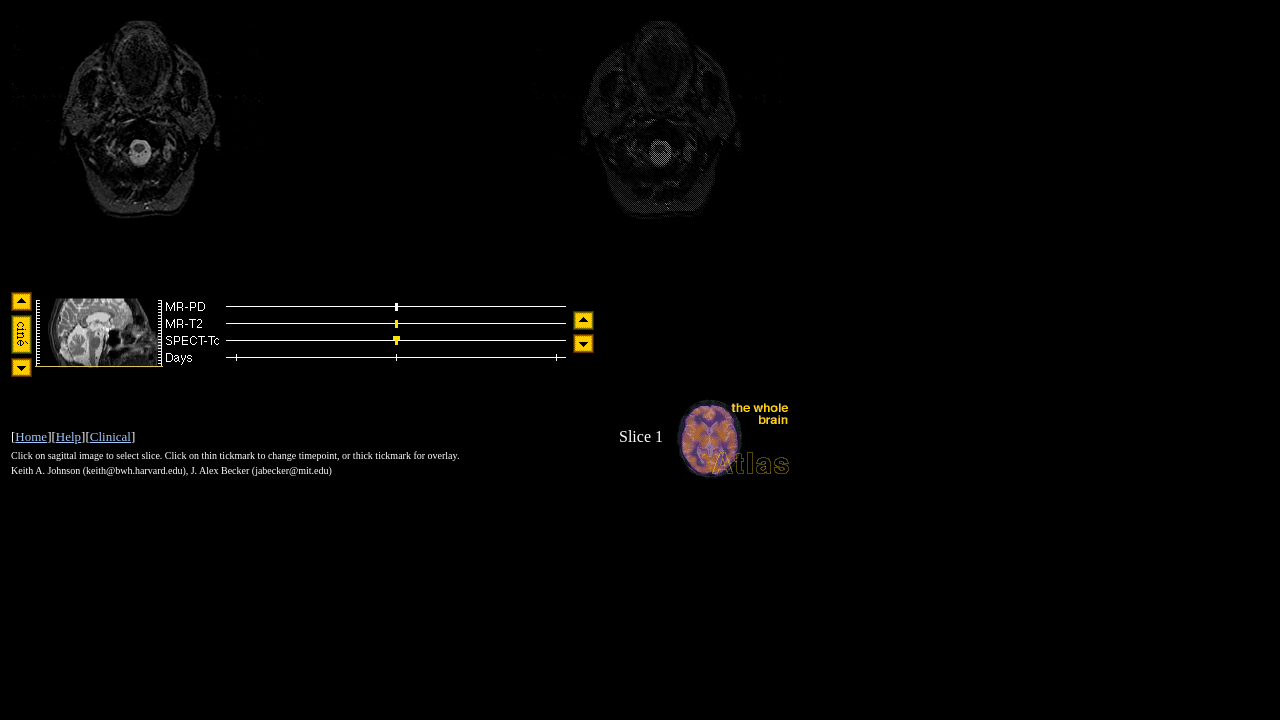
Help (68, 436)
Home (31, 436)
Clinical (110, 436)
